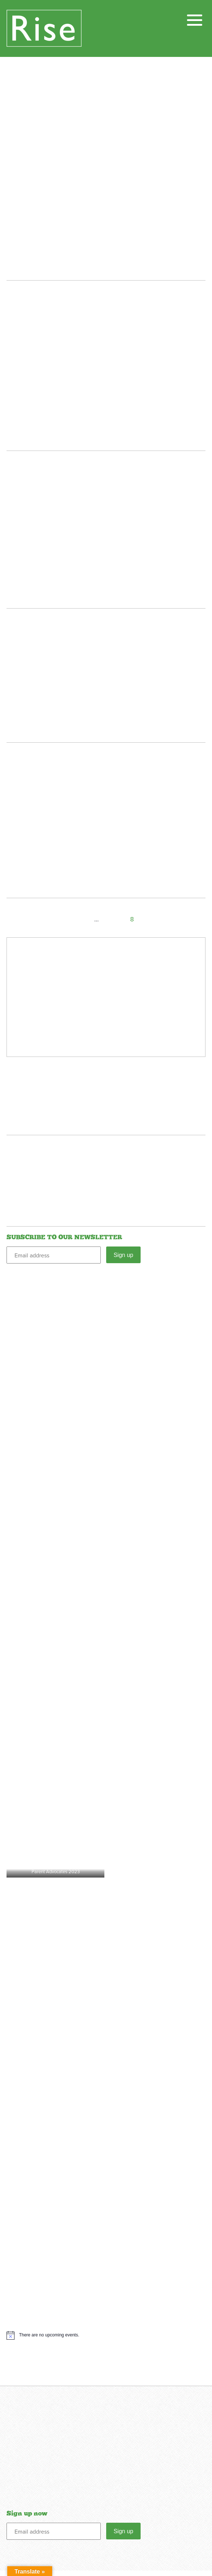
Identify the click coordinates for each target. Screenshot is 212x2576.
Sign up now (27, 2519)
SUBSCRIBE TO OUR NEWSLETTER (64, 1237)
